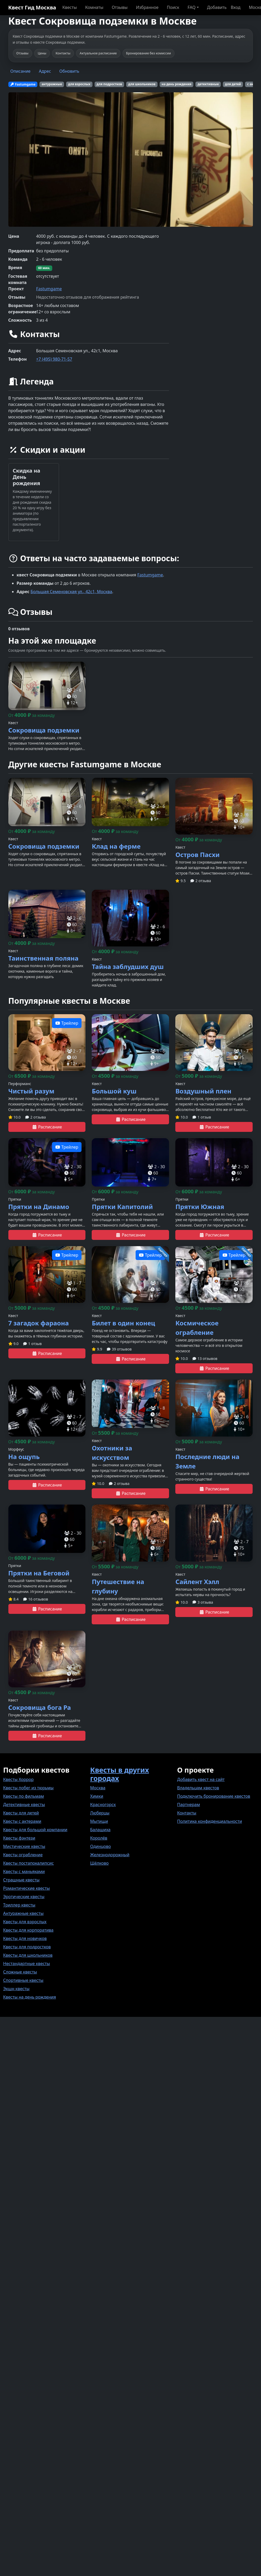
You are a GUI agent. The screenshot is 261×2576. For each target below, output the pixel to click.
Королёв (98, 1838)
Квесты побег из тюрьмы (28, 1788)
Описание (20, 71)
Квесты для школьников (28, 1955)
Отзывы (120, 7)
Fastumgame (49, 289)
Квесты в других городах (119, 1774)
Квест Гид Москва (32, 7)
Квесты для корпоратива (28, 1930)
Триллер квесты (19, 1905)
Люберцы (99, 1813)
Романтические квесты (26, 1888)
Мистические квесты (24, 1846)
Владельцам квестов (198, 1788)
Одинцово (100, 1846)
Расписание (47, 1127)
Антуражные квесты (23, 1913)
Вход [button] (235, 7)
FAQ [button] (191, 7)
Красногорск (103, 1804)
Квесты (69, 7)
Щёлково (99, 1863)
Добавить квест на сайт (201, 1779)
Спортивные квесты (23, 1980)
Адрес (45, 71)
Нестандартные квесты (26, 1963)
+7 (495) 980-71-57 (54, 359)
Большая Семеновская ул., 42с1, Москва (71, 591)
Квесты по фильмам (23, 1796)
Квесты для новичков (25, 1938)
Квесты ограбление (23, 1855)
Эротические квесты (23, 1896)
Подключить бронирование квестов (213, 1796)
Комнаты (94, 7)
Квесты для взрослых (25, 1922)
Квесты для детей (21, 1813)
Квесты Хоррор (18, 1779)
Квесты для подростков (27, 1947)
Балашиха (100, 1829)
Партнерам (188, 1804)
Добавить (217, 7)
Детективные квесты (24, 1804)
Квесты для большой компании (35, 1829)
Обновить (69, 71)
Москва (97, 1788)
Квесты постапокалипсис (28, 1863)
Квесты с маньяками (24, 1871)
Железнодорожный (109, 1855)
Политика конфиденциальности (209, 1821)
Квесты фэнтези (19, 1838)
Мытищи (99, 1821)
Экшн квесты (16, 1988)
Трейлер (66, 1023)
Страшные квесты (21, 1880)
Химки (96, 1796)
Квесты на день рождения (29, 1997)
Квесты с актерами (22, 1821)
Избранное (147, 7)
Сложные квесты (20, 1972)
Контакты (186, 1813)
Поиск (173, 7)
